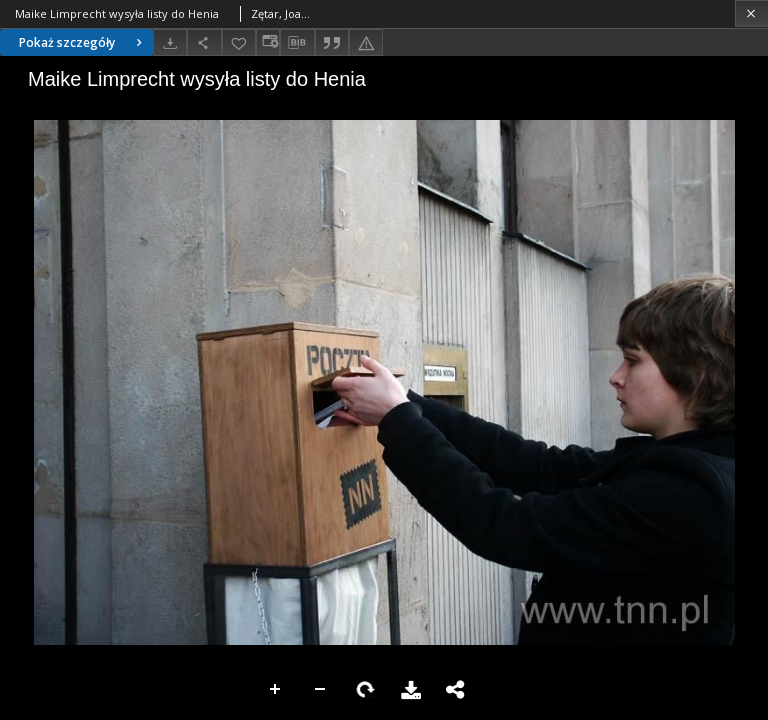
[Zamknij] (751, 13)
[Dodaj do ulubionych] (239, 42)
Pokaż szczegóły (83, 42)
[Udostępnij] (204, 42)
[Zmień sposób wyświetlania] (268, 42)
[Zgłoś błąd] (366, 42)
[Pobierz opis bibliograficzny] (297, 43)
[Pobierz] (170, 42)
